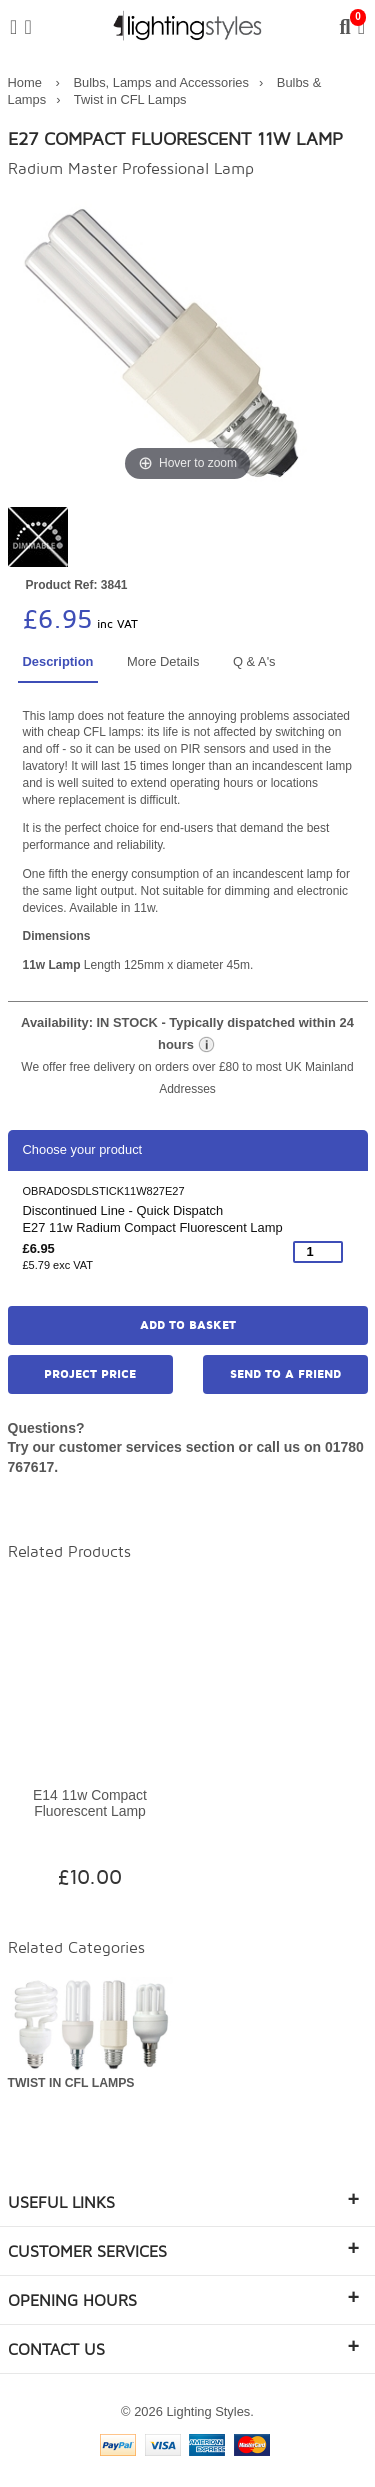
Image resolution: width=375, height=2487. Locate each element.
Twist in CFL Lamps (130, 99)
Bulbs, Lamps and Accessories (161, 82)
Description (58, 661)
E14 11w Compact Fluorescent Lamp (90, 1803)
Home (25, 82)
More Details (163, 661)
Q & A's (254, 661)
